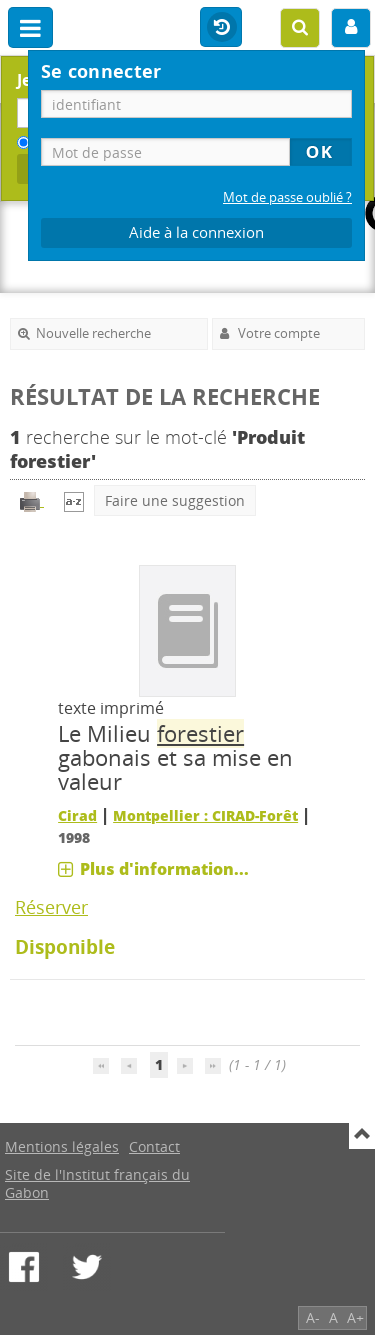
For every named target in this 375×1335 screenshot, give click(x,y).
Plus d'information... (164, 869)
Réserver (51, 907)
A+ (355, 1317)
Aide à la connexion (196, 232)
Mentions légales (62, 1146)
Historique (221, 28)
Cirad (77, 815)
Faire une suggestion (175, 500)
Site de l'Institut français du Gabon (97, 1183)
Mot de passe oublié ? (287, 197)
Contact (154, 1146)
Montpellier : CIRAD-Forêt (205, 815)
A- (313, 1317)
